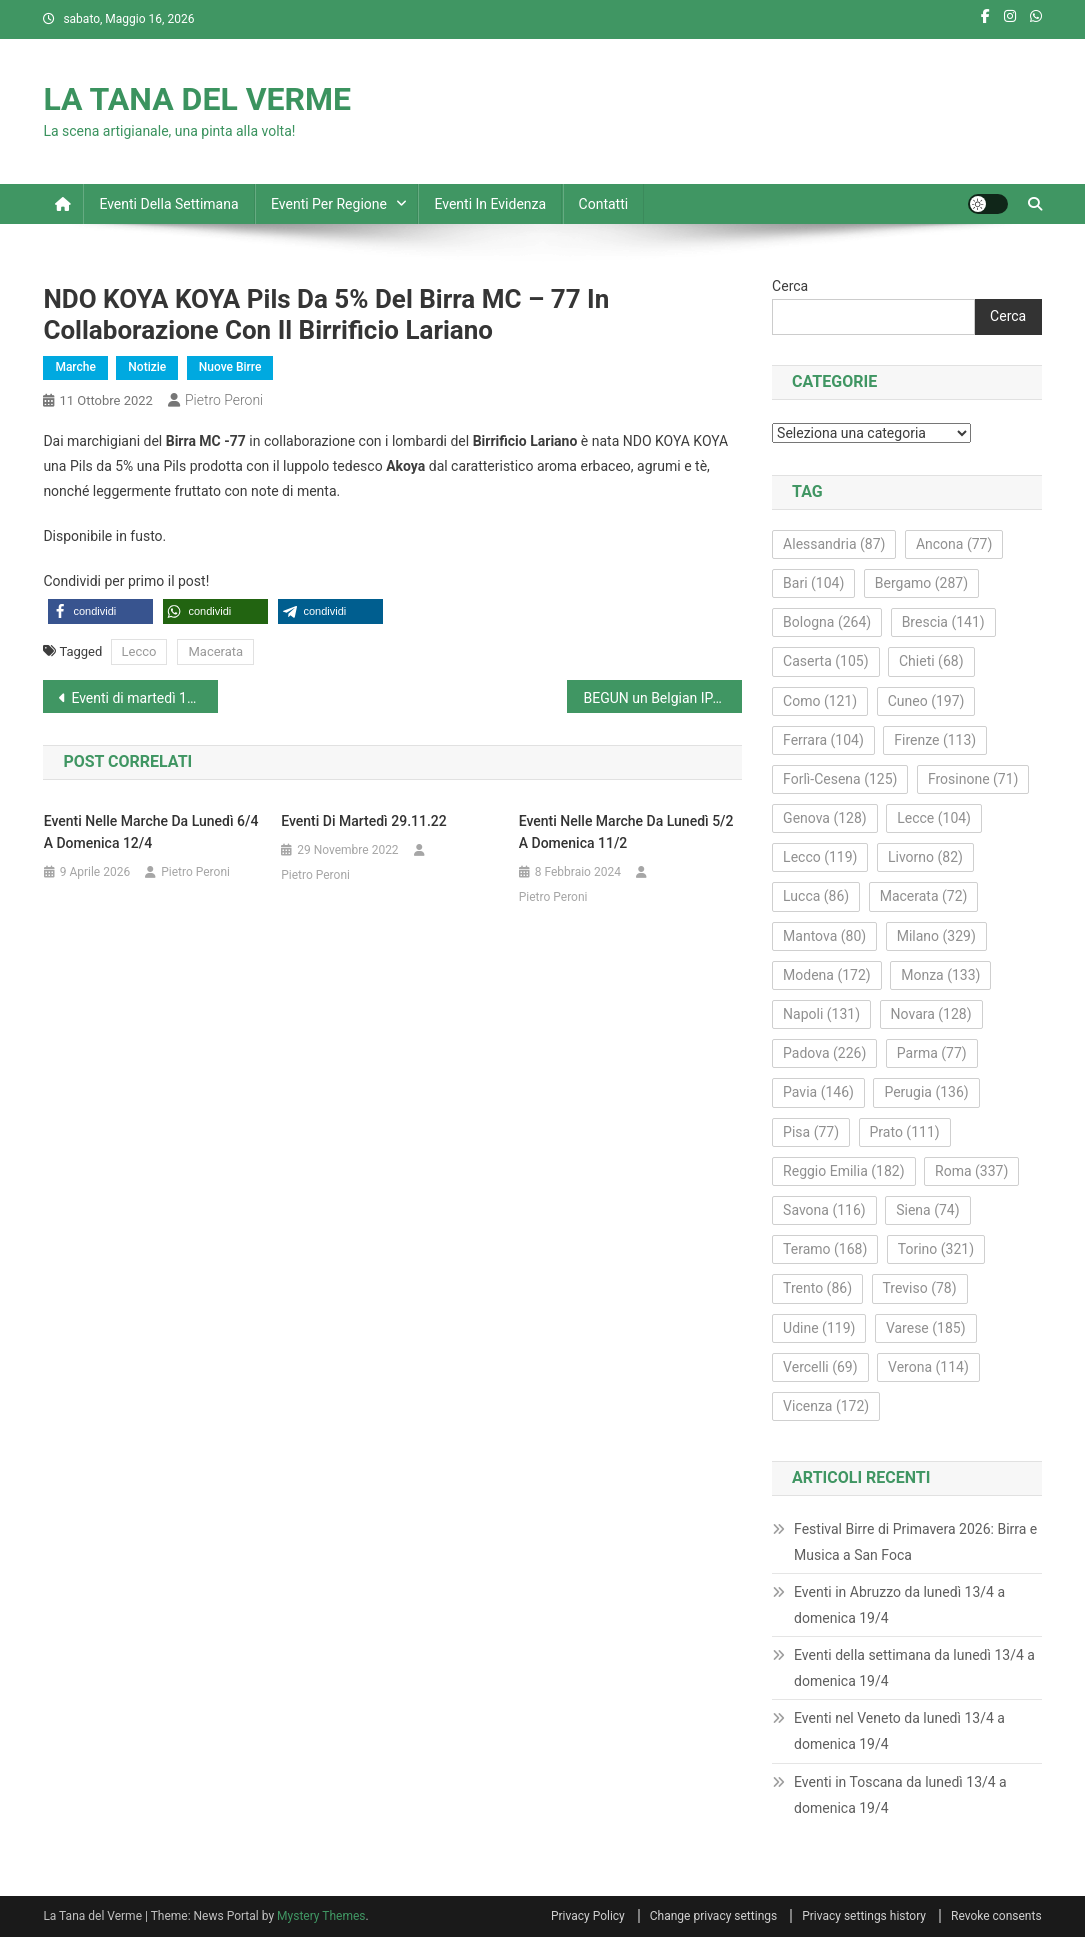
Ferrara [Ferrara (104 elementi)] (823, 740)
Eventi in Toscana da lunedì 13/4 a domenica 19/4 (900, 1795)
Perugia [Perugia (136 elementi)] (926, 1092)
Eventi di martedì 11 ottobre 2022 (144, 698)
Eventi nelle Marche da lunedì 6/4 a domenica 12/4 (151, 832)
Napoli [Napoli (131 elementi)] (821, 1014)
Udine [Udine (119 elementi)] (819, 1328)
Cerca (790, 286)
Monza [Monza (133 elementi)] (940, 975)
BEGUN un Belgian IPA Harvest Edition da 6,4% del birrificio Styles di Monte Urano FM (662, 698)
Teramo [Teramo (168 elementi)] (825, 1249)
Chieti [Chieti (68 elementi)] (931, 661)
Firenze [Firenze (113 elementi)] (935, 740)
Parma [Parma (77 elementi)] (932, 1053)
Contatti (604, 204)
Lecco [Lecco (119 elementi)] (820, 857)
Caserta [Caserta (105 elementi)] (825, 661)
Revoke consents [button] (996, 1916)
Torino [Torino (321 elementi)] (936, 1249)
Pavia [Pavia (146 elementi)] (818, 1092)
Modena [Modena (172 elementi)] (827, 975)
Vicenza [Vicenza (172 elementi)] (826, 1406)
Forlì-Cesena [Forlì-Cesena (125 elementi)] (840, 779)
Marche (75, 367)
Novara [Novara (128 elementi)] (931, 1014)
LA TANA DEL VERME (197, 99)
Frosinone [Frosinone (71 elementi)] (973, 779)
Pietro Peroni (224, 400)
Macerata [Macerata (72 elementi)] (924, 896)
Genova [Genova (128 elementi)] (825, 818)
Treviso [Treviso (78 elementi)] (920, 1288)
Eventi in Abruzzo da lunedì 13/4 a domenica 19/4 (899, 1605)
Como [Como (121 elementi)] (820, 701)
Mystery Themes (321, 1916)
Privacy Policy (588, 1916)
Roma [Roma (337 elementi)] (971, 1171)
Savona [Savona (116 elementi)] (824, 1210)
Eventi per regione (329, 204)
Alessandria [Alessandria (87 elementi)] (834, 544)
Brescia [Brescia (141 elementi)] (943, 622)
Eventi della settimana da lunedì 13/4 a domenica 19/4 (914, 1668)
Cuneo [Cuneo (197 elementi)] (926, 701)
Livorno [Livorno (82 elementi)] (925, 857)
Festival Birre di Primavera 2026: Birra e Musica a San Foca (915, 1542)
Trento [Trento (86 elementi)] (817, 1288)
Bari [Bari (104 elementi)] (813, 583)
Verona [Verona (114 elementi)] (928, 1367)
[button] (100, 611)
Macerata (215, 651)
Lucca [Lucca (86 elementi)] (816, 896)
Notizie (147, 367)
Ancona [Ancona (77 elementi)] (954, 544)
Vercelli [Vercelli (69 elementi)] (820, 1367)
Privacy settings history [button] (864, 1916)
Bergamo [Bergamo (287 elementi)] (921, 583)
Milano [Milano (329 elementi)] (936, 936)
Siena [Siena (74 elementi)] (927, 1210)
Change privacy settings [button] (713, 1916)
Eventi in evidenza (490, 204)
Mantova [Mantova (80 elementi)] (824, 936)
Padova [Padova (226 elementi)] (824, 1053)
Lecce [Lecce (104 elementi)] (934, 818)
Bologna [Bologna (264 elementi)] (827, 622)
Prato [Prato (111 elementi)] (905, 1132)
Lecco (139, 651)
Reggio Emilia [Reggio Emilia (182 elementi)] (843, 1171)
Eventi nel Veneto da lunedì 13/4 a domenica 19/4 (899, 1731)
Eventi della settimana (168, 204)
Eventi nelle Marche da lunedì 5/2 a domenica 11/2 (626, 832)
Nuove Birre (230, 367)
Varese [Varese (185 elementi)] (926, 1328)
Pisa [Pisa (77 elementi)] (811, 1132)
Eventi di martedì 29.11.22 (364, 821)
